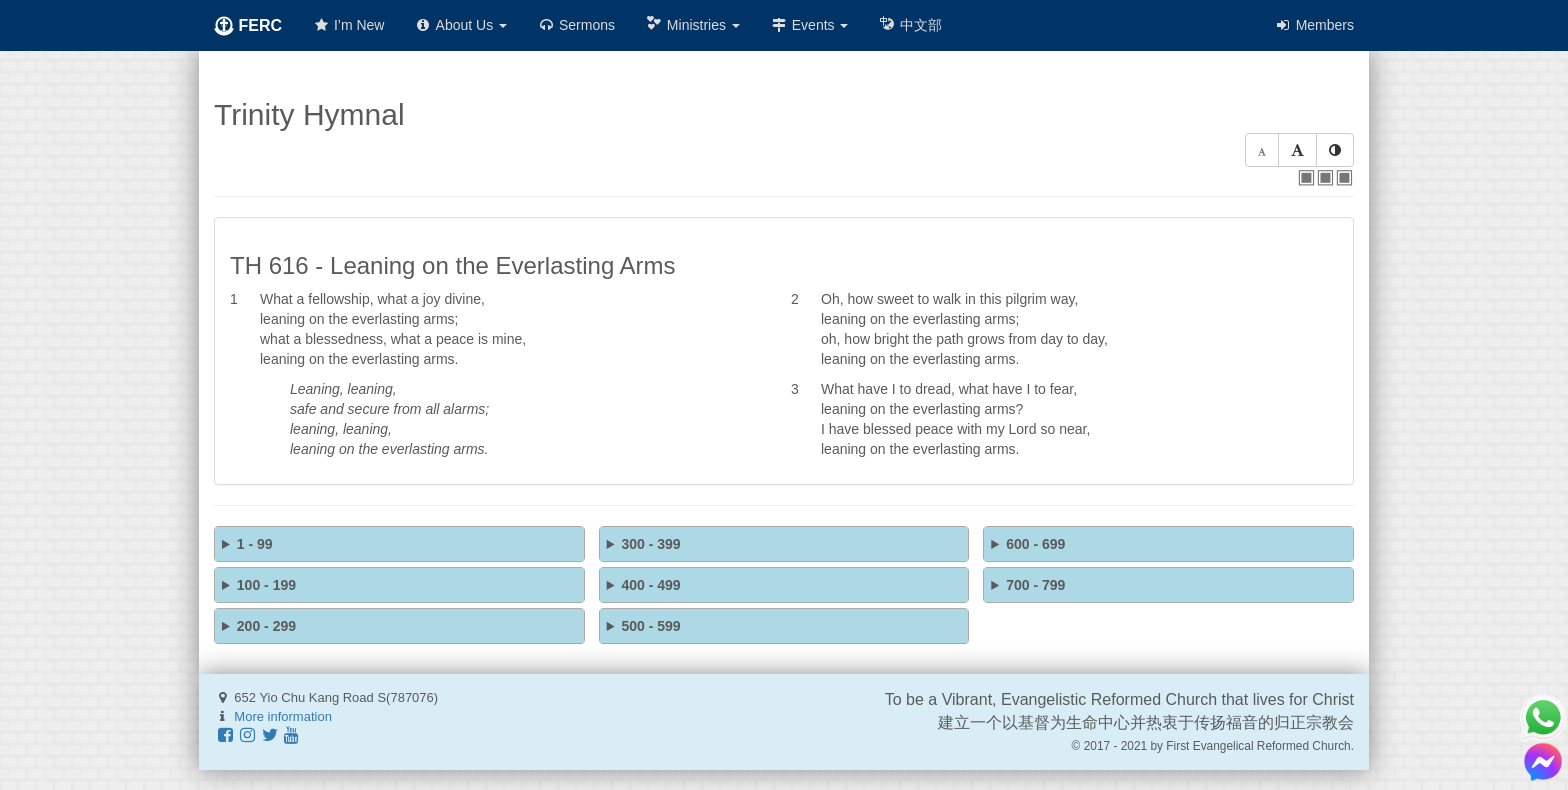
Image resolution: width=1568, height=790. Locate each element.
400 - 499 (650, 585)
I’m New (348, 25)
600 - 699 (1035, 544)
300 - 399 (650, 544)
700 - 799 (1035, 585)
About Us (460, 25)
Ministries (692, 24)
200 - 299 (266, 626)
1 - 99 (255, 544)
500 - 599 (650, 626)
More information (283, 716)
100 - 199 (266, 585)
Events (809, 25)
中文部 (910, 24)
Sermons (576, 25)
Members (1314, 25)
